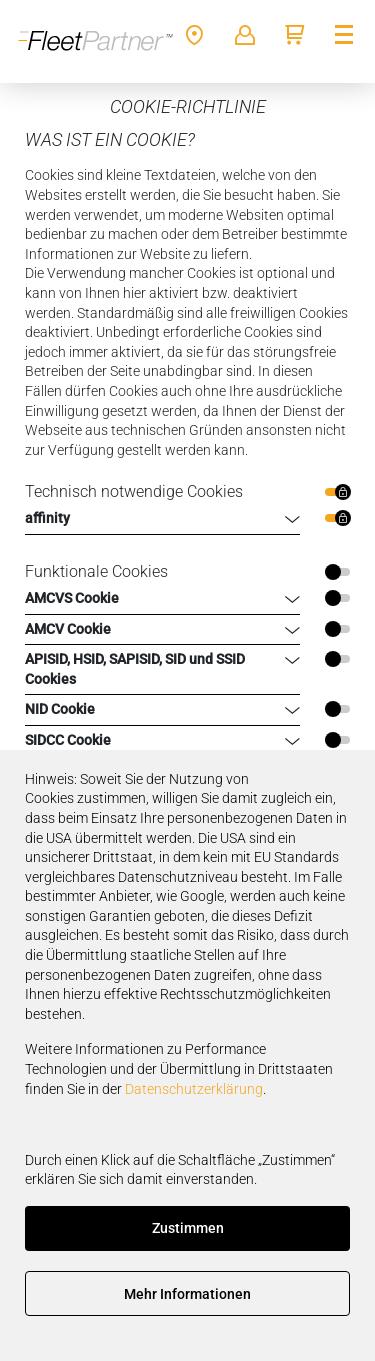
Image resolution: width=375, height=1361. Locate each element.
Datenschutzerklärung (194, 1089)
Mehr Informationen (187, 1294)
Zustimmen (188, 1228)
